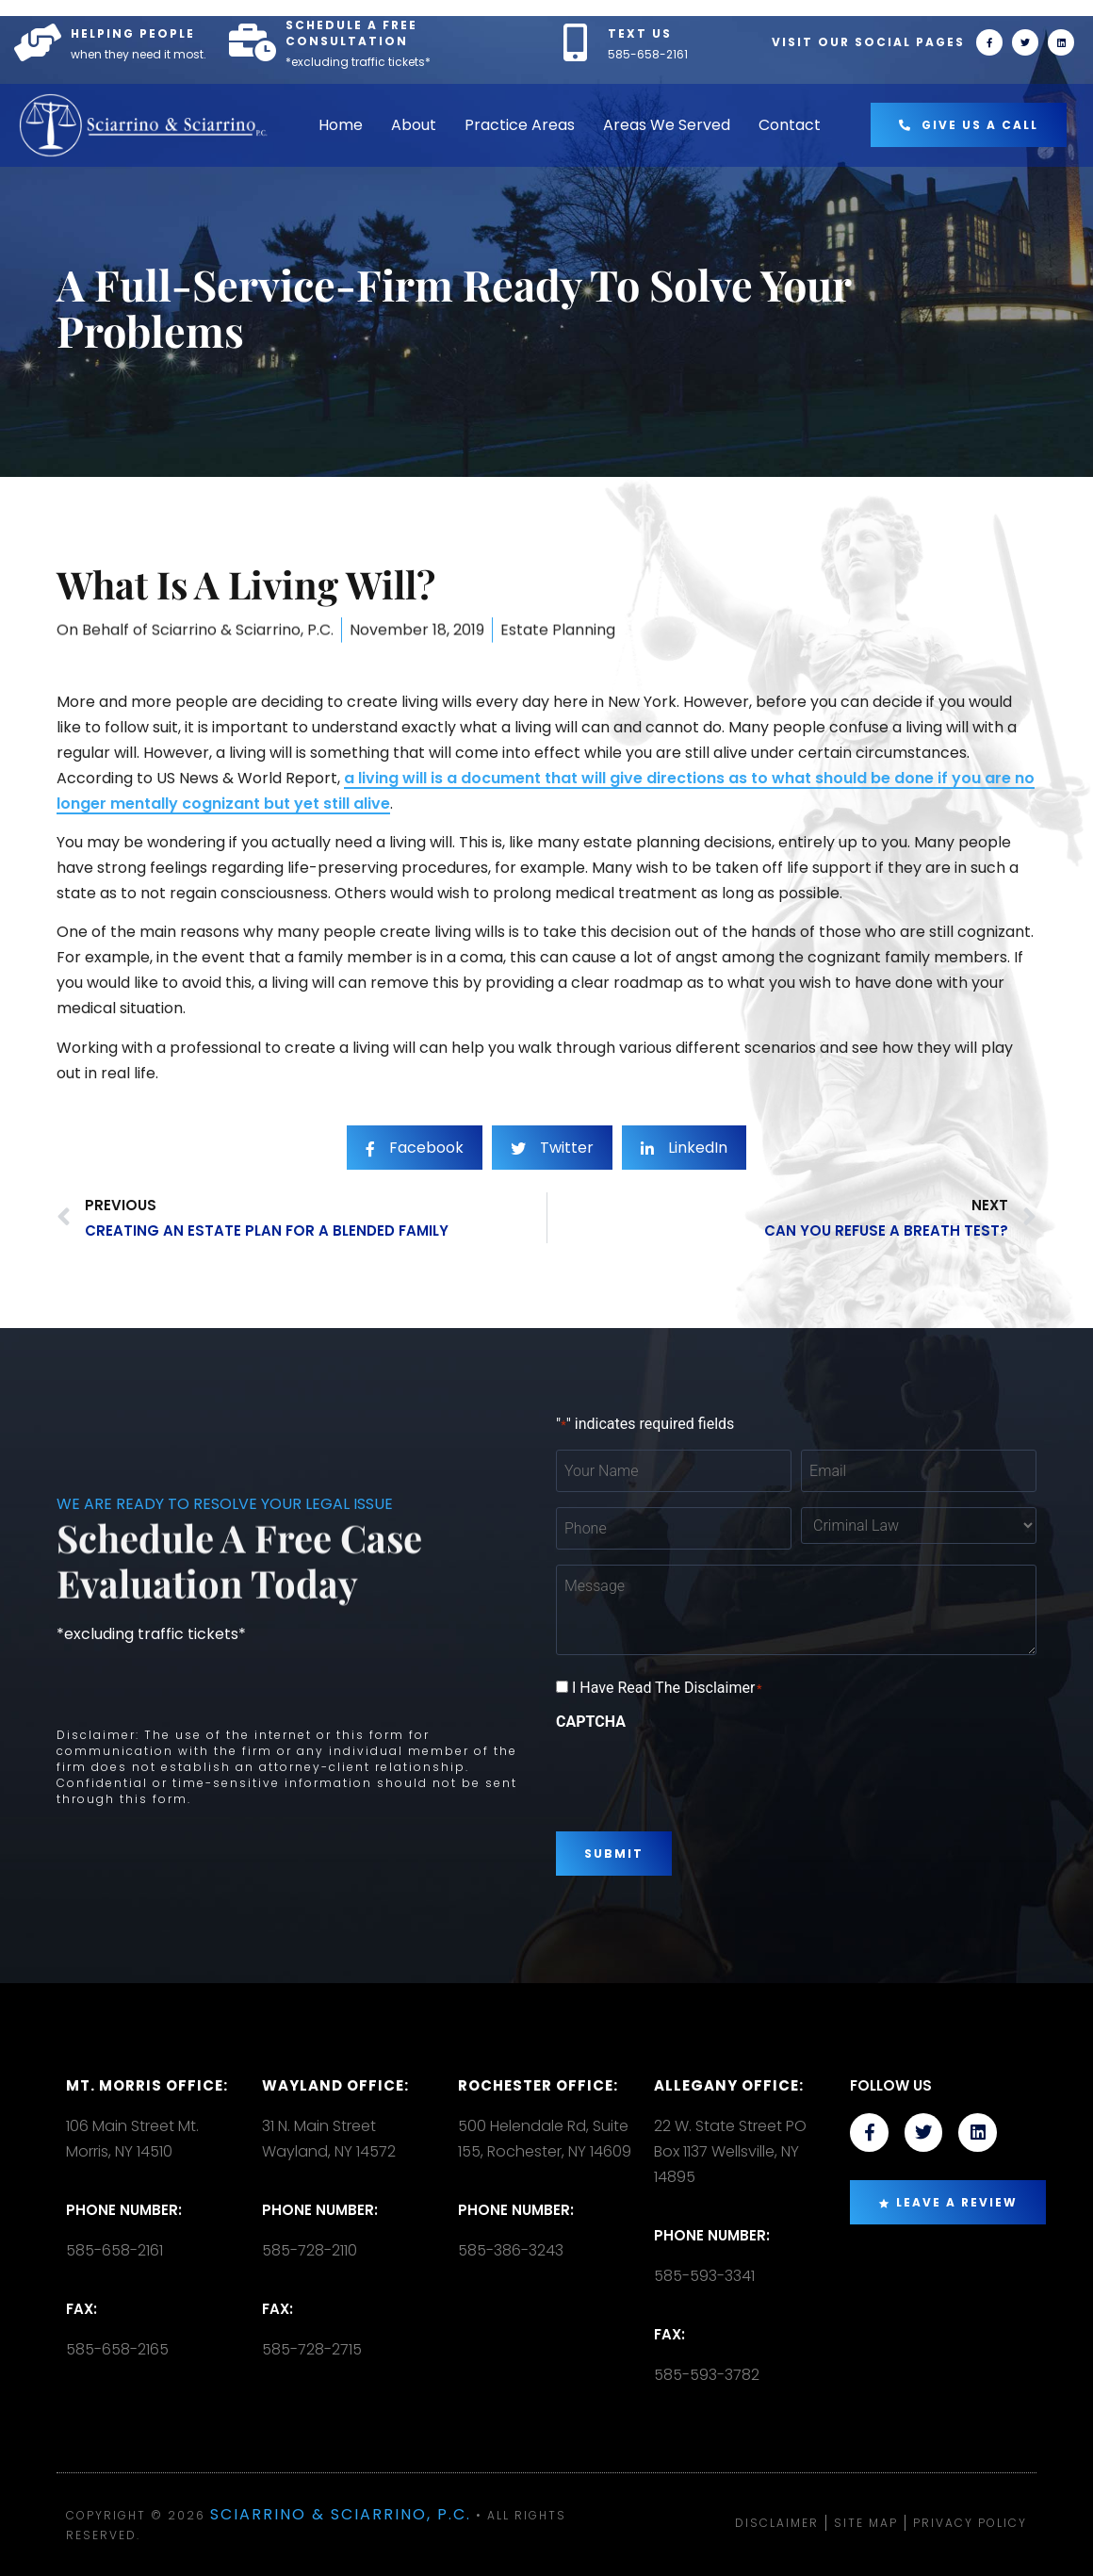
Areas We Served (666, 125)
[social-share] (414, 1187)
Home (340, 125)
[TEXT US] (575, 42)
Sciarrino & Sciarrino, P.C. (340, 2514)
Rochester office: (538, 2085)
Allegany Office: (729, 2085)
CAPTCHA (591, 1722)
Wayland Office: (335, 2085)
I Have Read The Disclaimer (667, 1688)
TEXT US (640, 33)
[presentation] (699, 1774)
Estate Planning (557, 650)
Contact (790, 125)
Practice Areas (520, 125)
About (413, 125)
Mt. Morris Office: (147, 2085)
